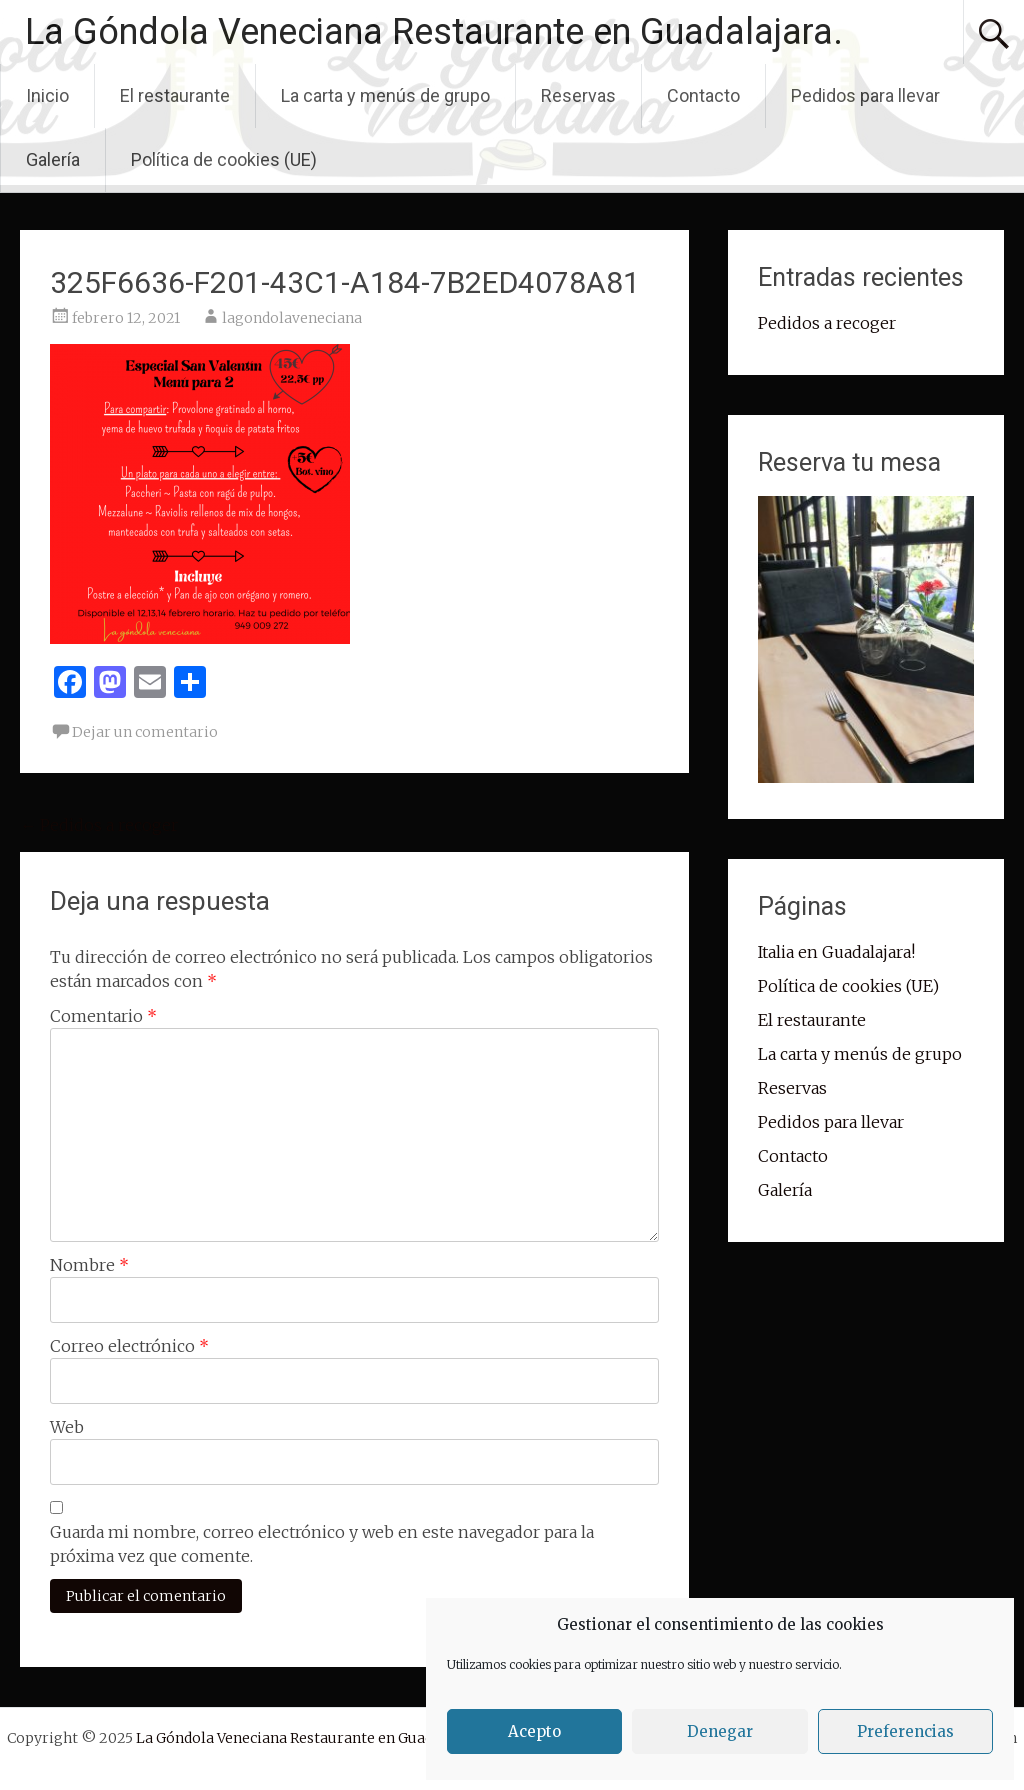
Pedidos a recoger (99, 825)
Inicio (47, 95)
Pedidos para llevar (865, 95)
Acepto (534, 1731)
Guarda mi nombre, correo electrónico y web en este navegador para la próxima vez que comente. (322, 1544)
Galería (53, 159)
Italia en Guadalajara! (836, 952)
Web (67, 1427)
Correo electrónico (129, 1346)
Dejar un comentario (145, 732)
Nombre (89, 1265)
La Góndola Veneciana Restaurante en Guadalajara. (434, 32)
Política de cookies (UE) (224, 159)
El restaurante (175, 95)
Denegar (720, 1731)
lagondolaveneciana (292, 318)
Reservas (578, 95)
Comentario (103, 1016)
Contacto (703, 95)
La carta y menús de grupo (385, 95)
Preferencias (905, 1731)
